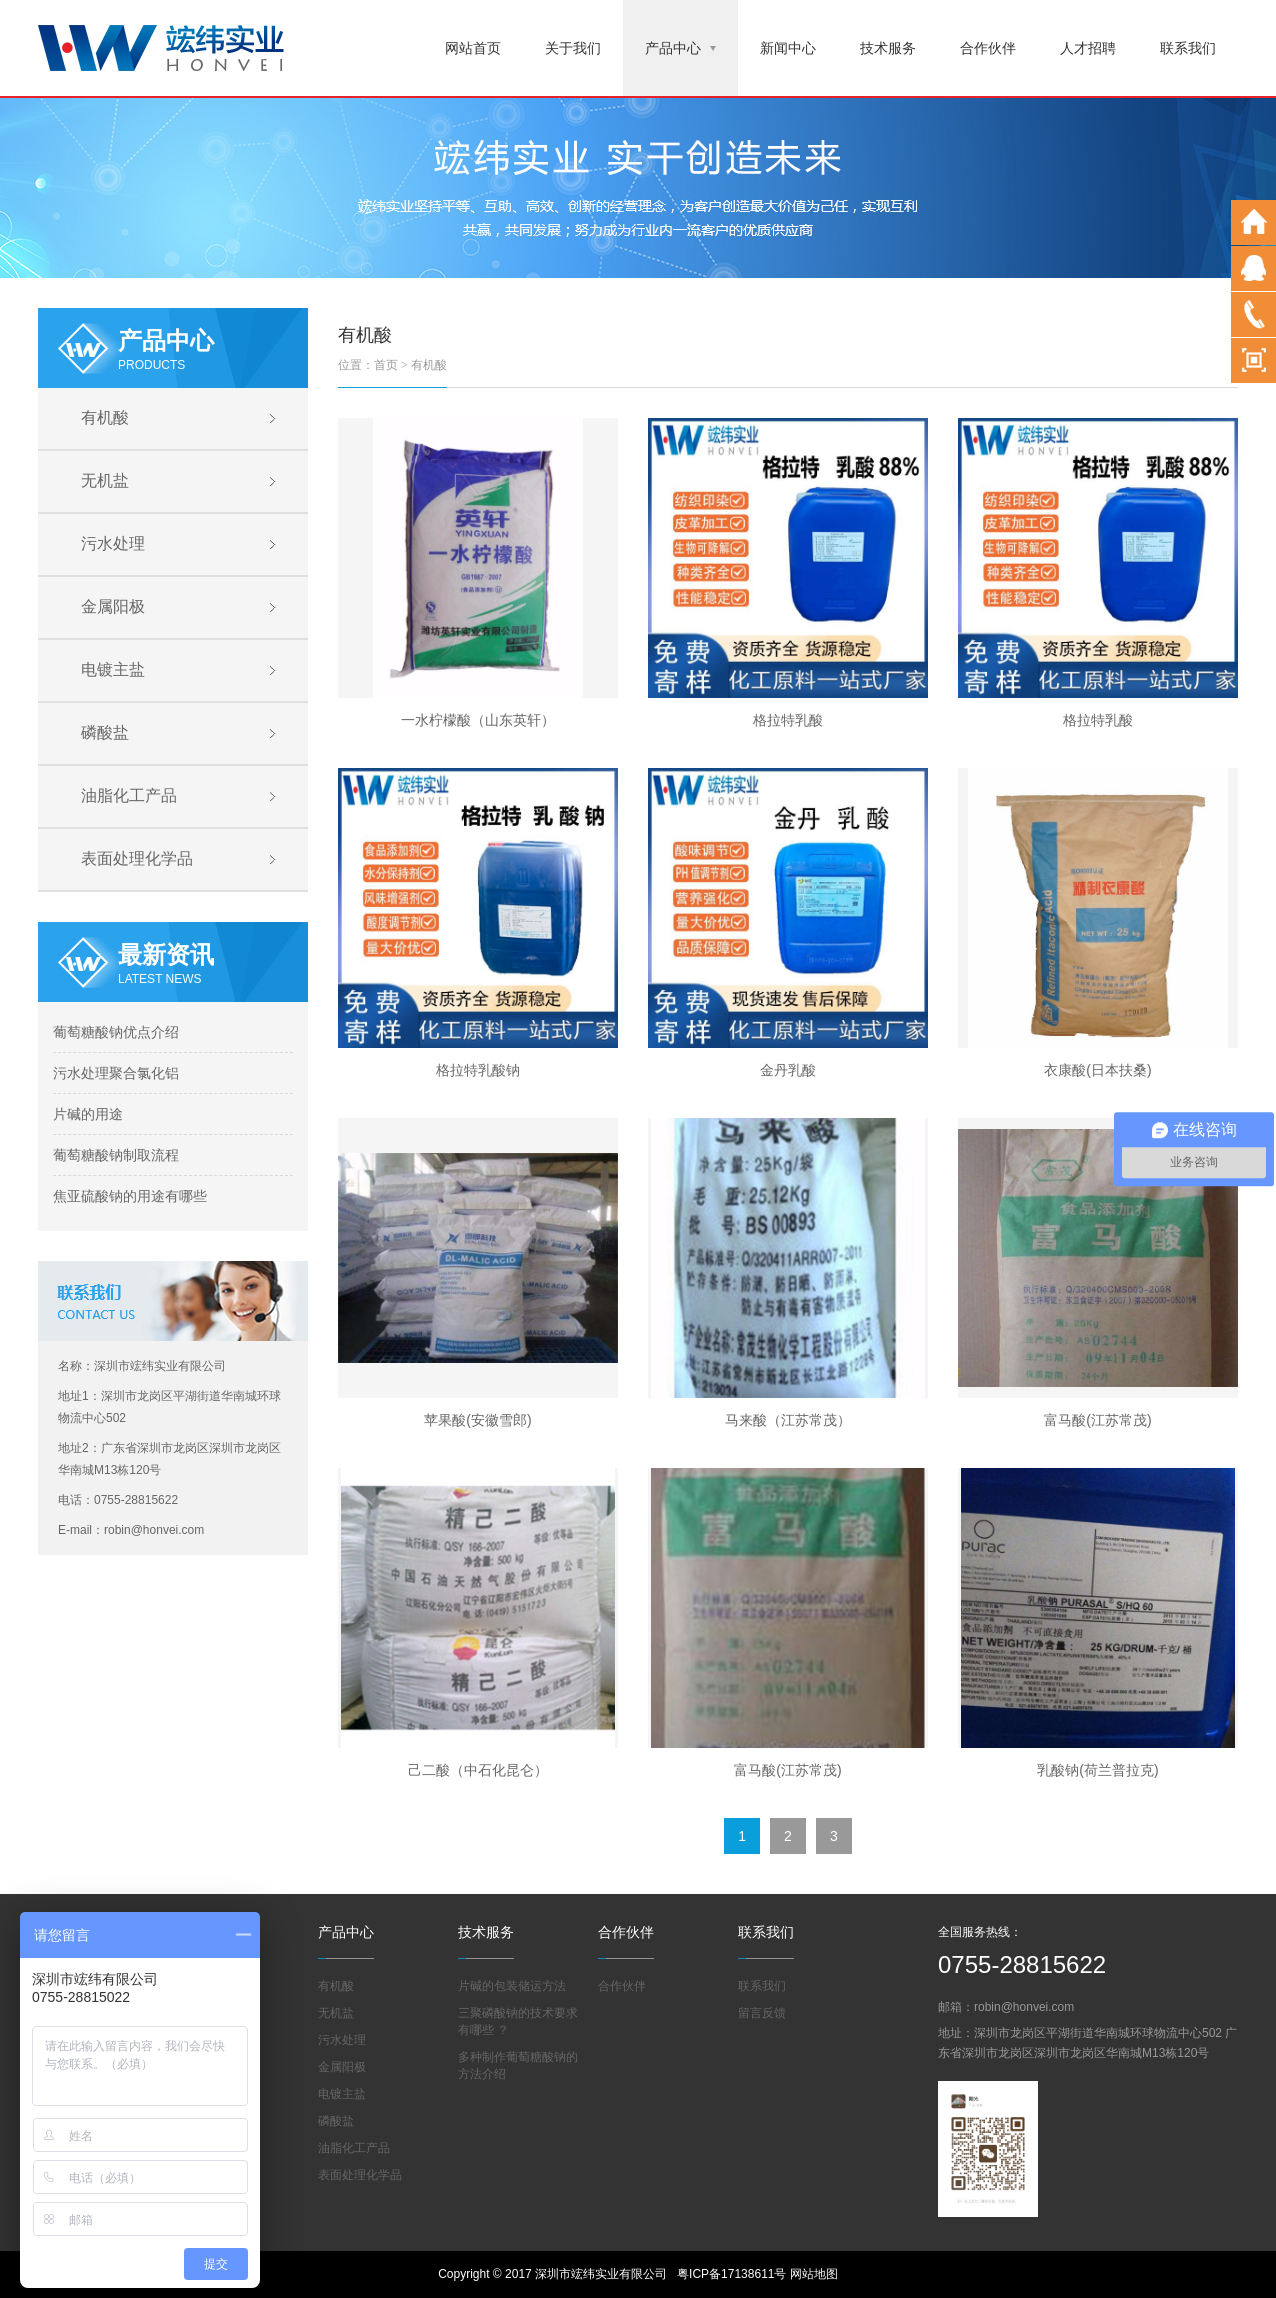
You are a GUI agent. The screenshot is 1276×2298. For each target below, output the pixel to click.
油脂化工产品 (129, 795)
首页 (386, 365)
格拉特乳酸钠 (478, 1070)
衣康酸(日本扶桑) (1097, 1070)
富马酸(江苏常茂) (1097, 1420)
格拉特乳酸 (788, 720)
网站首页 (473, 48)
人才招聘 (1088, 48)
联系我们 (1188, 48)
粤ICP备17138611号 (731, 2274)
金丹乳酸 (788, 1070)
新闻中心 (788, 48)
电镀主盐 (113, 669)
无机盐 (105, 480)
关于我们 (573, 48)
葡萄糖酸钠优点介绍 (116, 1032)
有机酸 (105, 417)
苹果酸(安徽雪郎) (477, 1420)
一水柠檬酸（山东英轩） (478, 720)
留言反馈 (762, 2013)
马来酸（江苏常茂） (788, 1420)
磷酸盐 (105, 732)
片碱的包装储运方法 (512, 1986)
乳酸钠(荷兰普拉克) (1097, 1770)
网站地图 (814, 2274)
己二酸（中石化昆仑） (478, 1770)
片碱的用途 (88, 1114)
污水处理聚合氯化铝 (116, 1073)
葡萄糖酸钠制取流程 (116, 1155)
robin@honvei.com (1024, 2007)
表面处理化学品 (137, 858)
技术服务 (888, 48)
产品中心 (680, 48)
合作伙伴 (988, 48)
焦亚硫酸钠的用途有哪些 (130, 1196)
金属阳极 (113, 606)
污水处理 (113, 543)
